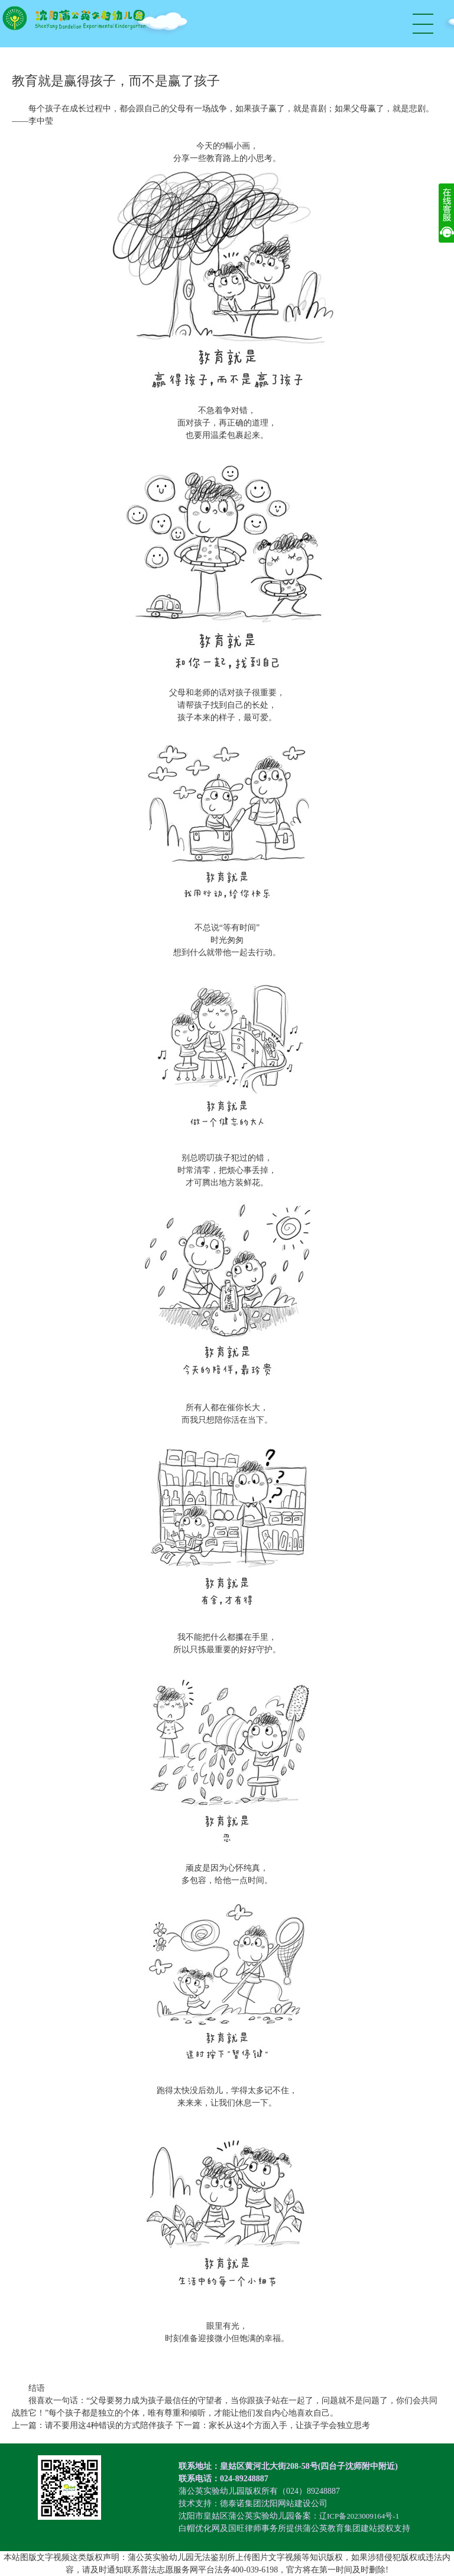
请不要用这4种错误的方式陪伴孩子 (109, 2425)
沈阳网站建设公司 (294, 2503)
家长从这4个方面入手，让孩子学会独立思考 (289, 2425)
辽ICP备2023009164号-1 (362, 2515)
